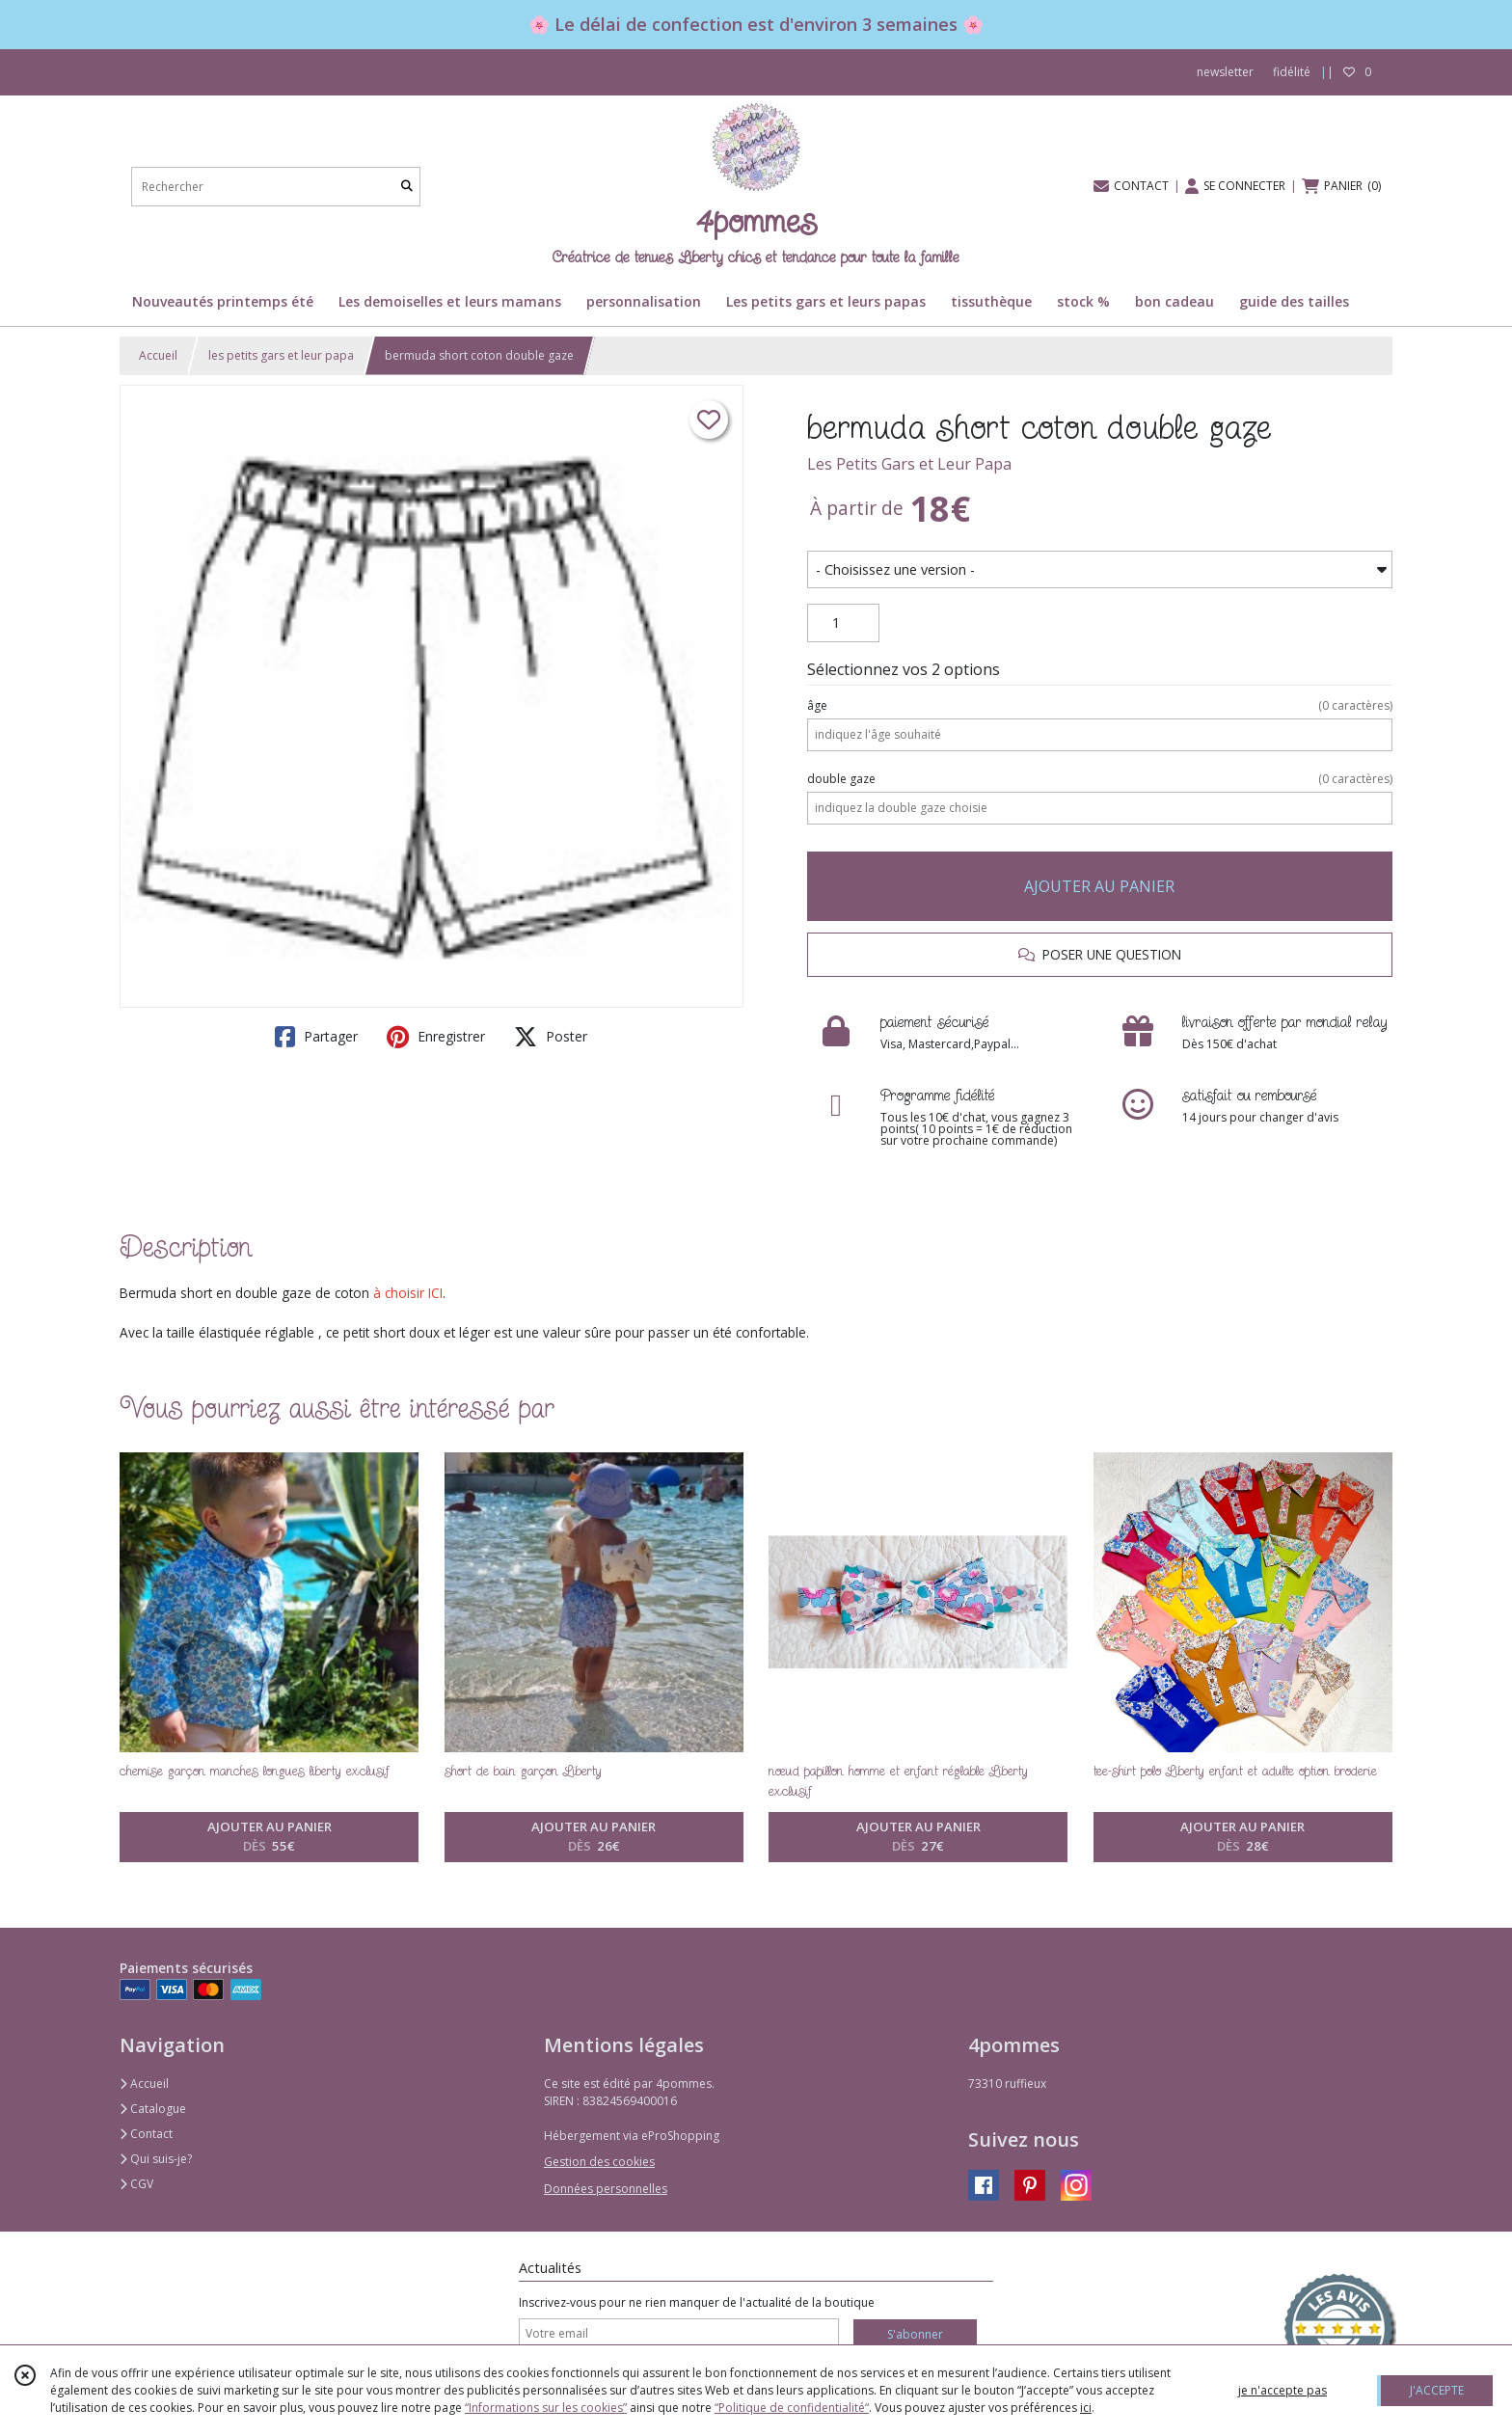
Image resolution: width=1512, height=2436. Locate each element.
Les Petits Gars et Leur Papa (909, 463)
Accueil (158, 355)
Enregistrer (436, 1036)
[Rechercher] (406, 186)
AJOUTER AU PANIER (1099, 886)
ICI (435, 1293)
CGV (136, 2184)
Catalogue (153, 2108)
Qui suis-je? (156, 2159)
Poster (550, 1036)
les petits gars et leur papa (281, 355)
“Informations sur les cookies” (546, 2407)
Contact (146, 2133)
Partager (316, 1036)
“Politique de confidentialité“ (792, 2407)
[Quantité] (843, 623)
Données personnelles (605, 2188)
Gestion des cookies (599, 2161)
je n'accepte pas (1282, 2390)
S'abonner (915, 2334)
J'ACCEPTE (1437, 2390)
